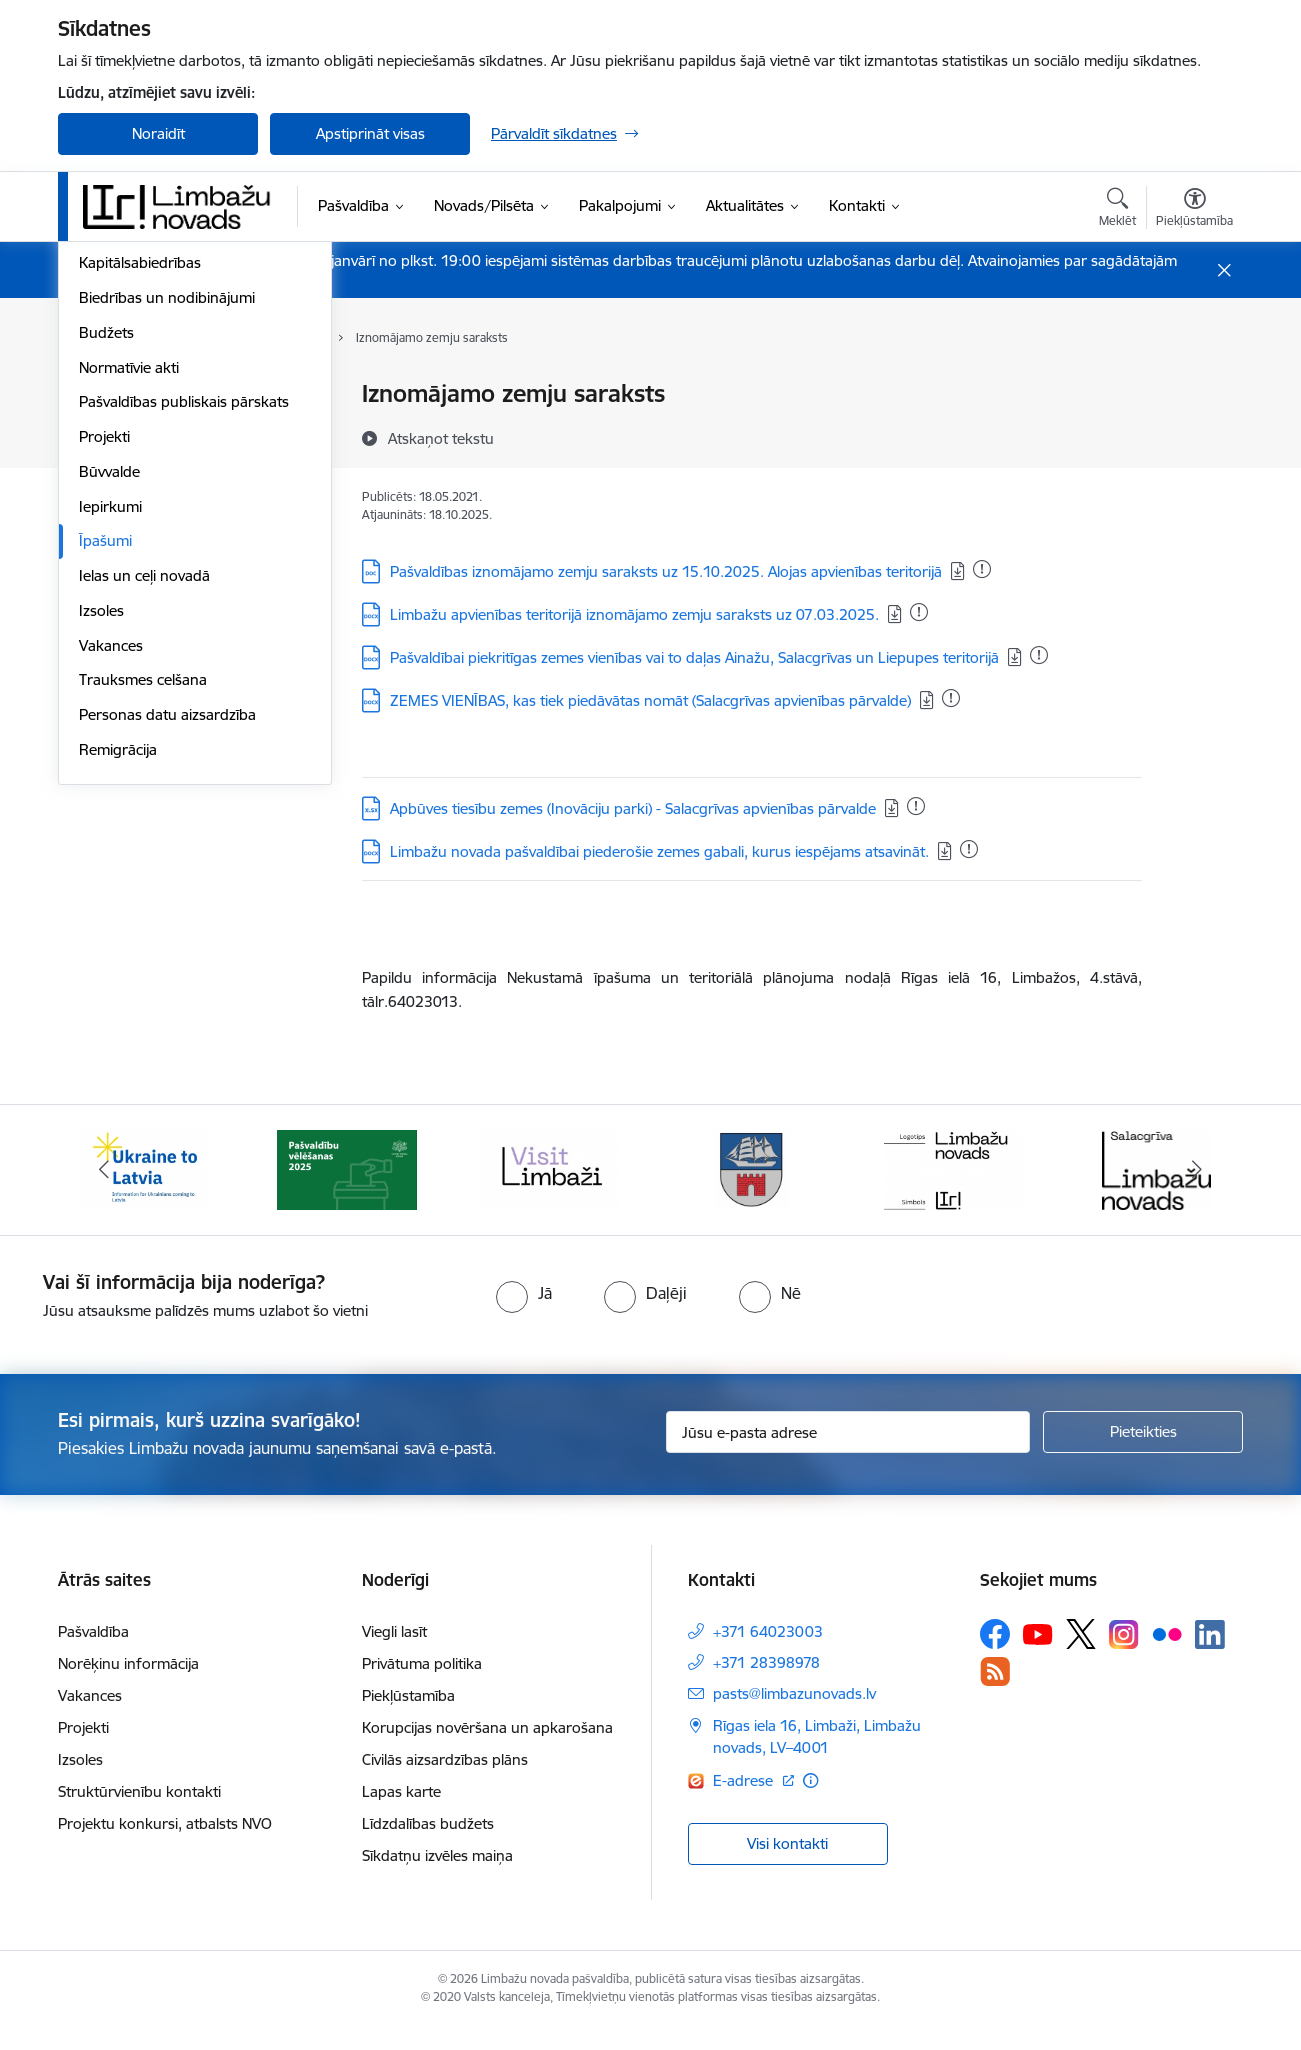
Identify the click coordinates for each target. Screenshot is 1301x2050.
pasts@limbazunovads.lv (794, 1716)
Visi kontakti (787, 1865)
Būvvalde (109, 742)
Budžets (106, 603)
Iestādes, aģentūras (145, 499)
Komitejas (111, 429)
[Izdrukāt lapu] (1194, 385)
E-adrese (745, 1803)
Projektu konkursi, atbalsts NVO (165, 1846)
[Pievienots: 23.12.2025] (969, 849)
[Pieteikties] (1143, 1455)
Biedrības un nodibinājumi (167, 568)
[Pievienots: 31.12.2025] (919, 612)
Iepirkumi (110, 777)
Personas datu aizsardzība (167, 985)
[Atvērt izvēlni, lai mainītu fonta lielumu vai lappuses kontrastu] (1194, 210)
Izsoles (101, 881)
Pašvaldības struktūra (151, 464)
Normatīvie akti (129, 638)
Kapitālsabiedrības (140, 534)
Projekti (104, 707)
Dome (99, 395)
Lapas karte (401, 1814)
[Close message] (1224, 270)
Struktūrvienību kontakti (139, 1814)
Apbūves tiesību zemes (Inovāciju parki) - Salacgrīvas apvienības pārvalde (633, 808)
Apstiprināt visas (370, 133)
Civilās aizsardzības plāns (445, 1782)
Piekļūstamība (408, 1718)
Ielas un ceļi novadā (144, 846)
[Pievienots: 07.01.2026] (982, 569)
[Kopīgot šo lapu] (1194, 435)
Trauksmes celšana (143, 951)
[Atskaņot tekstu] (441, 438)
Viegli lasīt (394, 1654)
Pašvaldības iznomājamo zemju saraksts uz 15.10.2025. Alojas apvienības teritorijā (666, 571)
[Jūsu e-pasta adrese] (848, 1455)
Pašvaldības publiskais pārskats (184, 673)
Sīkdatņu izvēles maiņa (437, 1878)
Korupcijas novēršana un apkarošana (487, 1750)
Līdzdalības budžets (428, 1846)
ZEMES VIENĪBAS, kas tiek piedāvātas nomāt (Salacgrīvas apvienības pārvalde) (650, 700)
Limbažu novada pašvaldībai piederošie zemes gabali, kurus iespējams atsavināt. (659, 851)
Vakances (111, 916)
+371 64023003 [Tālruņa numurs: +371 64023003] (768, 1654)
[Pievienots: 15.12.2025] (916, 806)
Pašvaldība (93, 1654)
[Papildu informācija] (810, 1803)
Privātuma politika (422, 1686)
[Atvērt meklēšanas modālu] (1117, 210)
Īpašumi (105, 812)
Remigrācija (118, 1020)
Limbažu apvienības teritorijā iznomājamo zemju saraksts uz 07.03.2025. (634, 614)
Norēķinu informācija (128, 1686)
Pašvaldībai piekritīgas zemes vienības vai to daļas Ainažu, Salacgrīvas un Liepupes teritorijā (694, 657)
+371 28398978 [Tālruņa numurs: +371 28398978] (766, 1685)
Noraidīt (158, 133)
